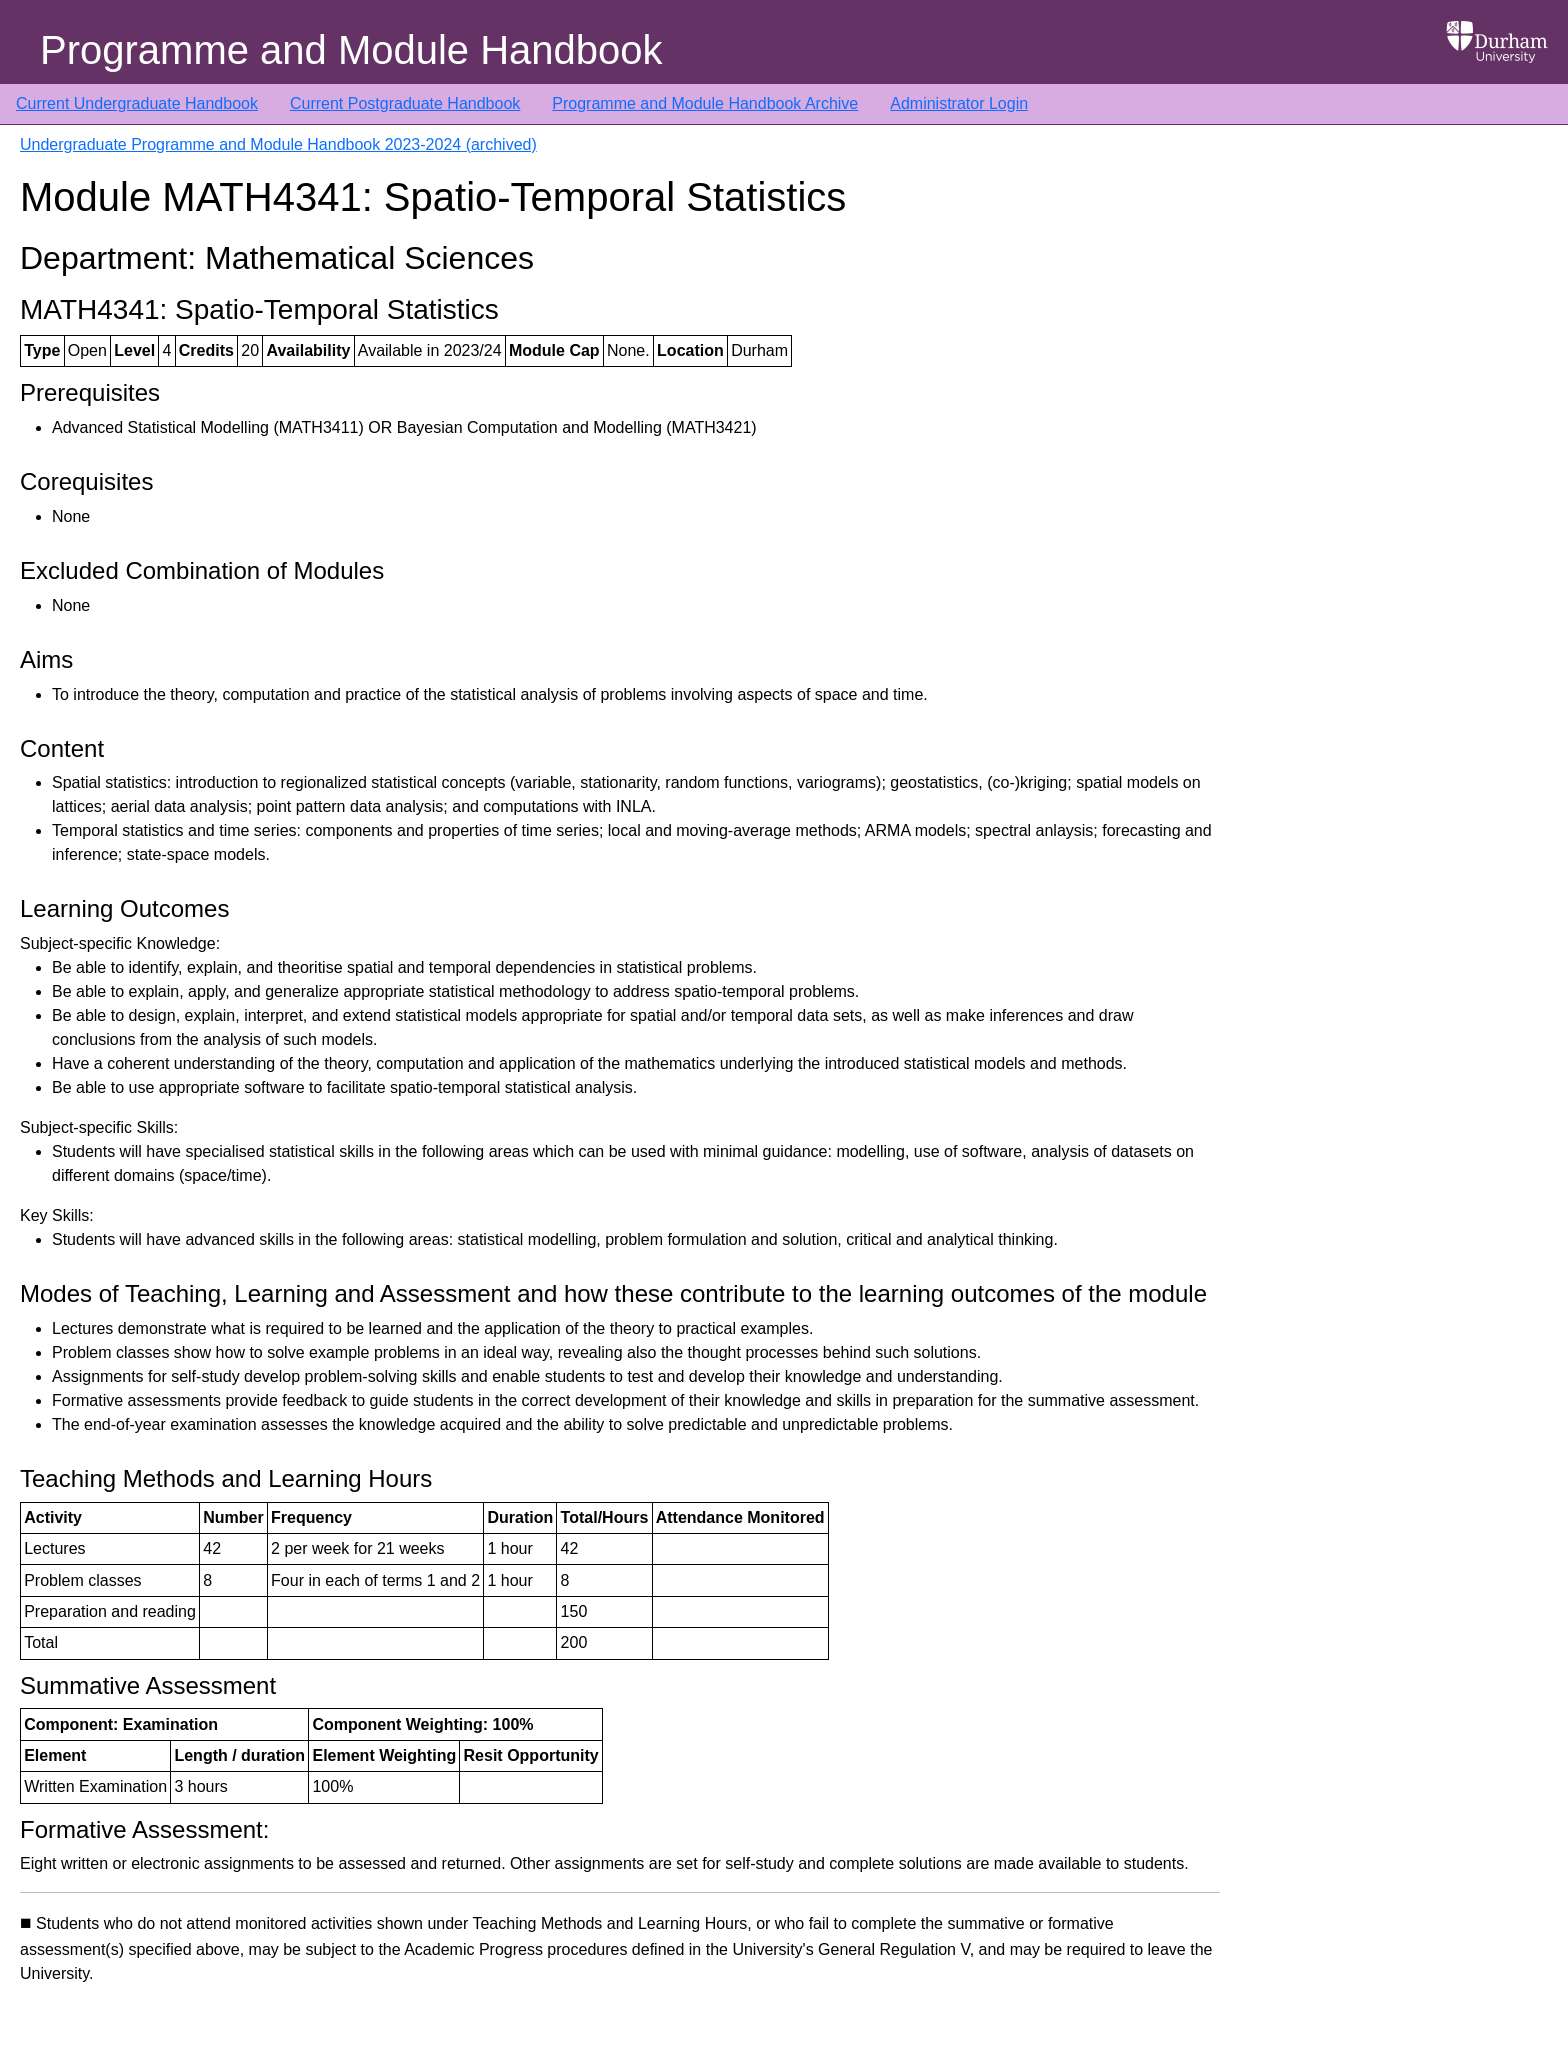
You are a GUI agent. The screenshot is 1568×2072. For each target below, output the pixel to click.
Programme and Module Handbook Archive (705, 103)
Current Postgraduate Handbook (405, 103)
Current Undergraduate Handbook (137, 103)
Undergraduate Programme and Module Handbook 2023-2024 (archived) (278, 144)
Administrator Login (959, 103)
